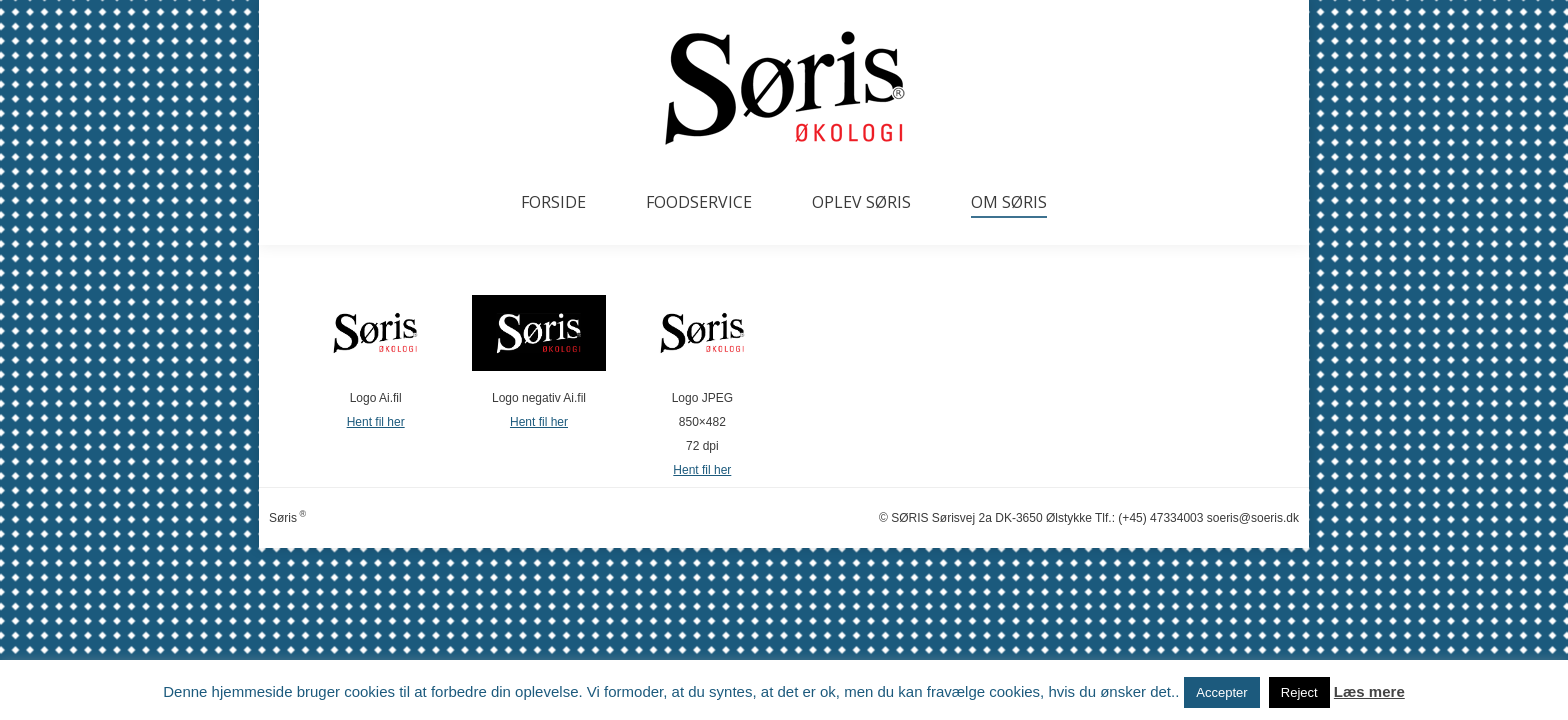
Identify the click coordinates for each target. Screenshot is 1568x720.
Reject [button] (1299, 692)
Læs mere (1369, 691)
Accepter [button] (1221, 692)
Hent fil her (376, 422)
